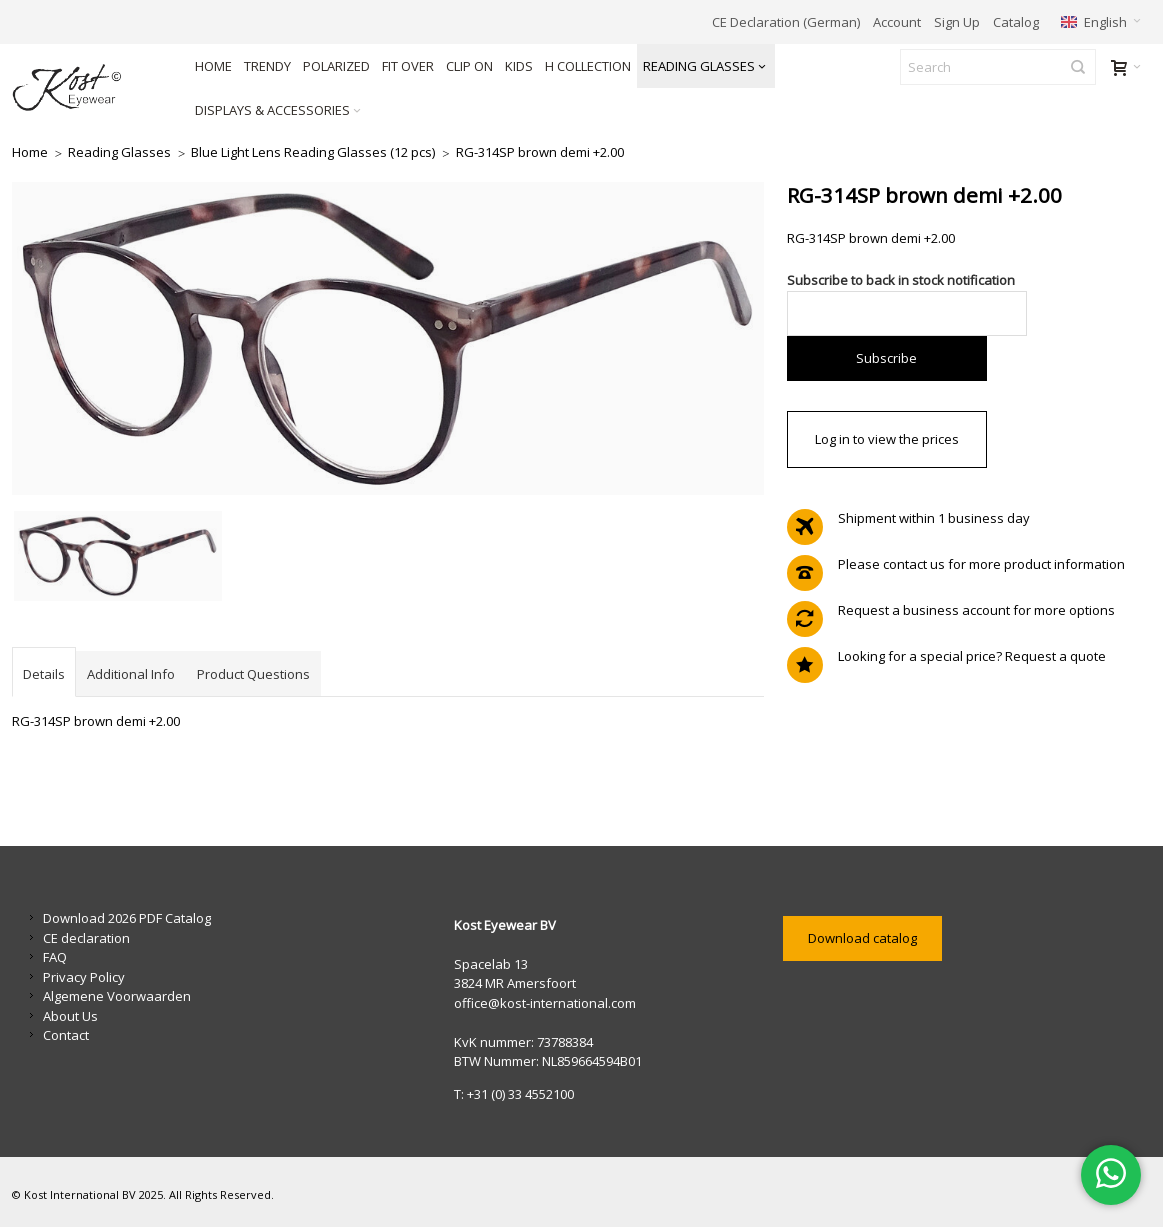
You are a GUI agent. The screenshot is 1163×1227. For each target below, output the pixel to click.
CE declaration (86, 938)
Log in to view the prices (887, 439)
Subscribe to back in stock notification (901, 280)
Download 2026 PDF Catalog (127, 918)
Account (897, 22)
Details (44, 674)
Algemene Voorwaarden (117, 996)
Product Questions (253, 674)
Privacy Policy (84, 977)
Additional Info (131, 674)
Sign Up (957, 22)
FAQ (55, 957)
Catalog (1016, 22)
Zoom (388, 338)
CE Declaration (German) (786, 22)
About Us (70, 1016)
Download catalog (862, 938)
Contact (66, 1035)
